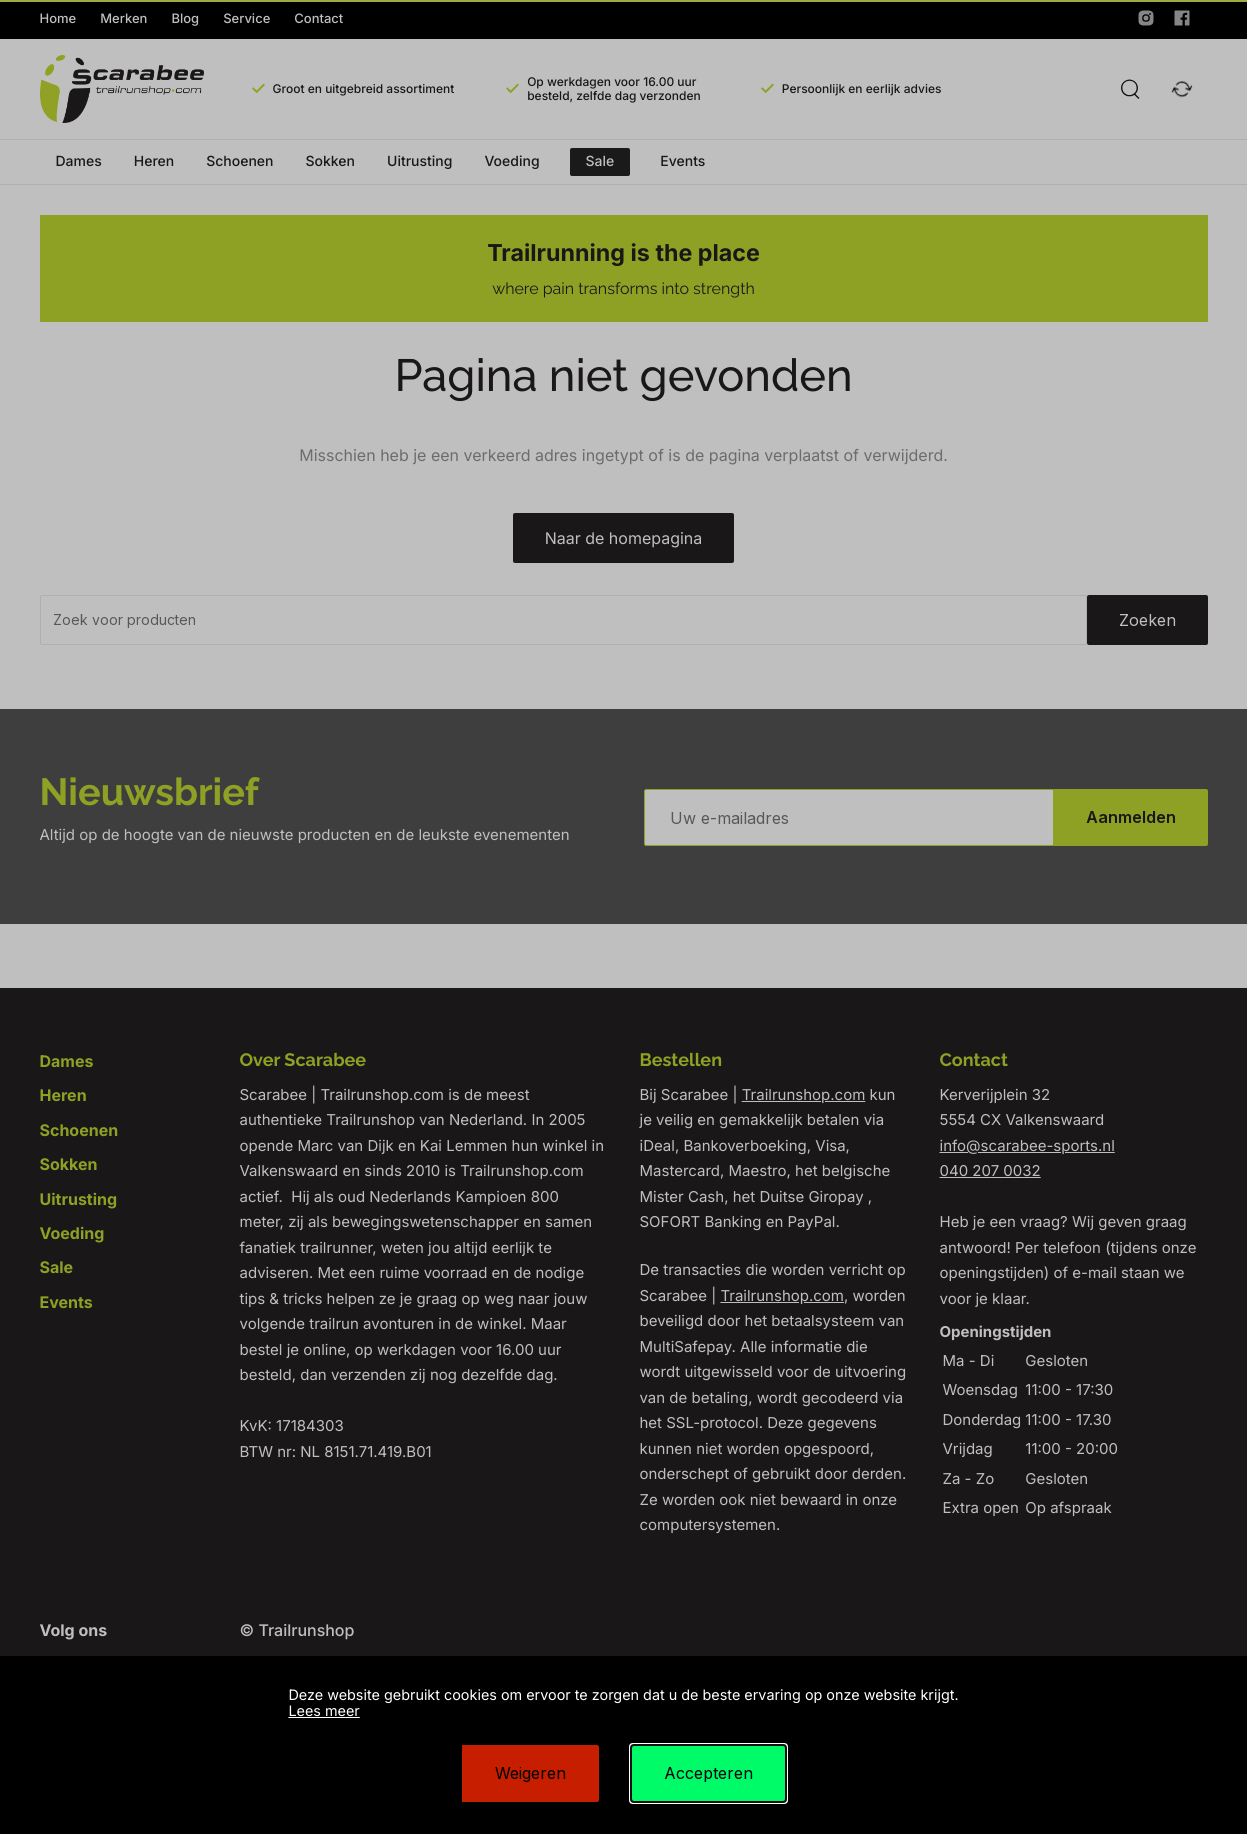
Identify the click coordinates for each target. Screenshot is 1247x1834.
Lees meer (323, 1711)
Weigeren (530, 1773)
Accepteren (708, 1773)
